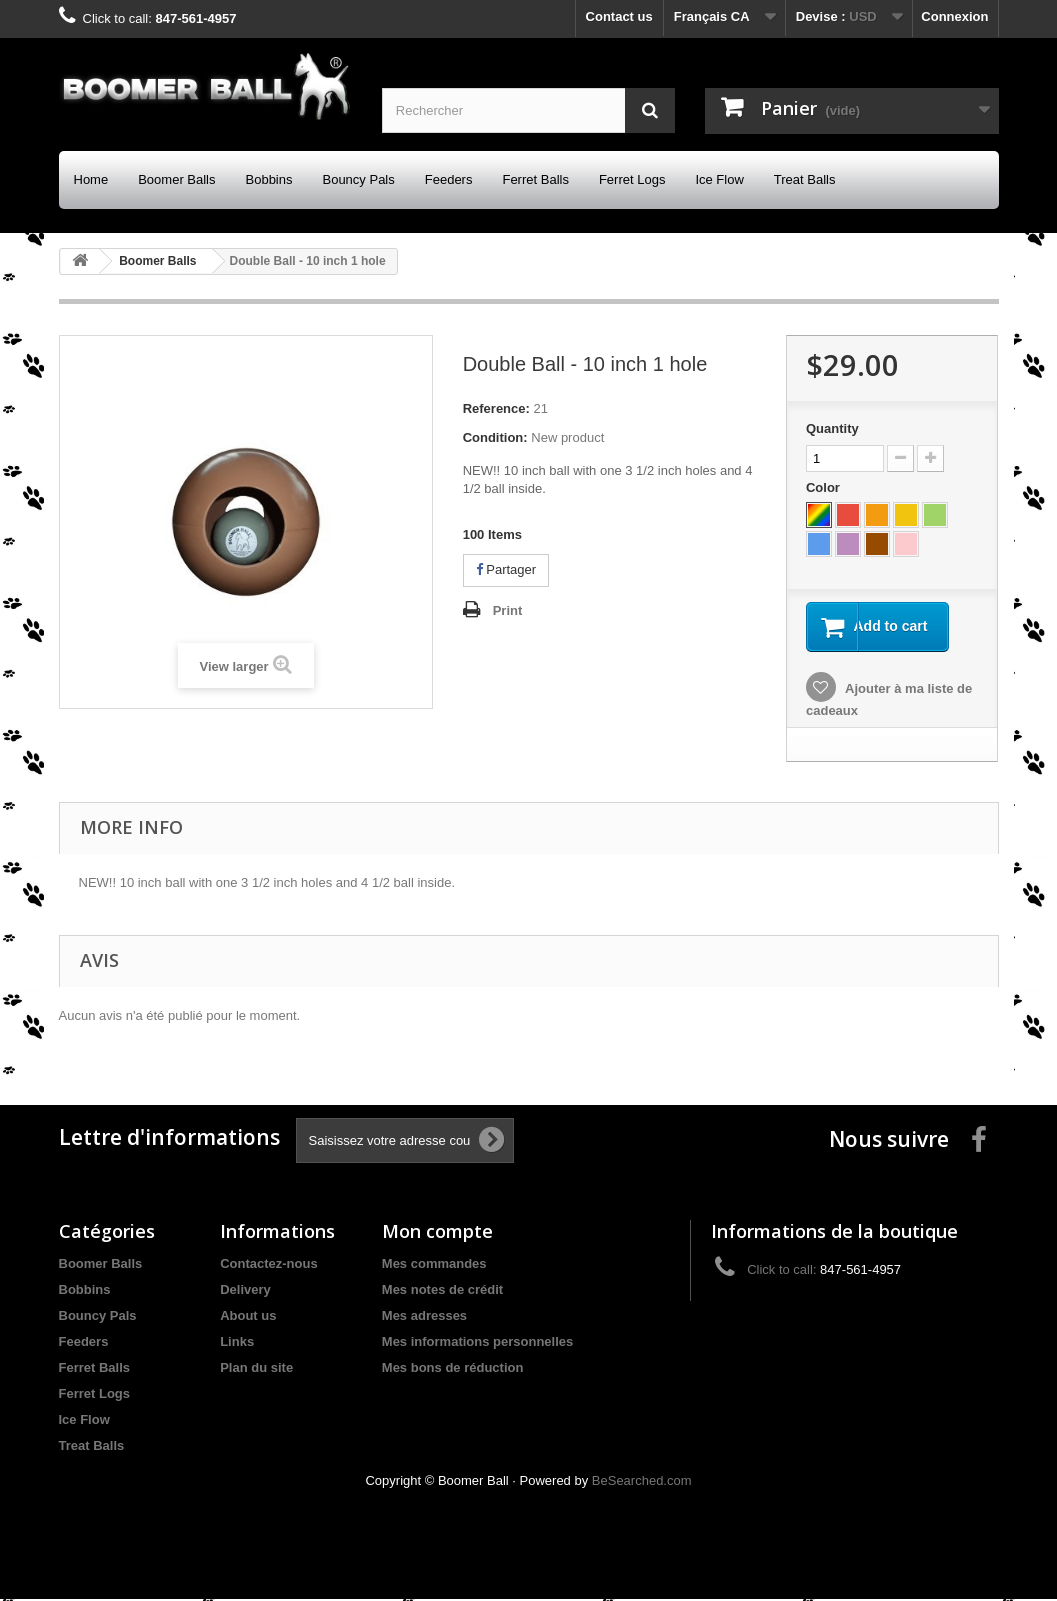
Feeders (449, 179)
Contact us (619, 16)
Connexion (954, 16)
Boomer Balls (176, 179)
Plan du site (256, 1369)
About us (248, 1317)
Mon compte (437, 1233)
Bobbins (269, 179)
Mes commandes (434, 1265)
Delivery (245, 1291)
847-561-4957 (195, 18)
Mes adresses (424, 1317)
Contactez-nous (269, 1265)
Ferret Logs (632, 179)
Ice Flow (719, 179)
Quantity (832, 428)
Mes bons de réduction (453, 1369)
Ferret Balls (535, 179)
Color (825, 487)
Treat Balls (805, 179)
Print (508, 610)
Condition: (495, 437)
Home (91, 179)
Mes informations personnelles (477, 1343)
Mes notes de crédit (442, 1291)
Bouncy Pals (358, 179)
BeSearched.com (642, 1482)
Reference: (496, 408)
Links (237, 1343)
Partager (506, 569)
